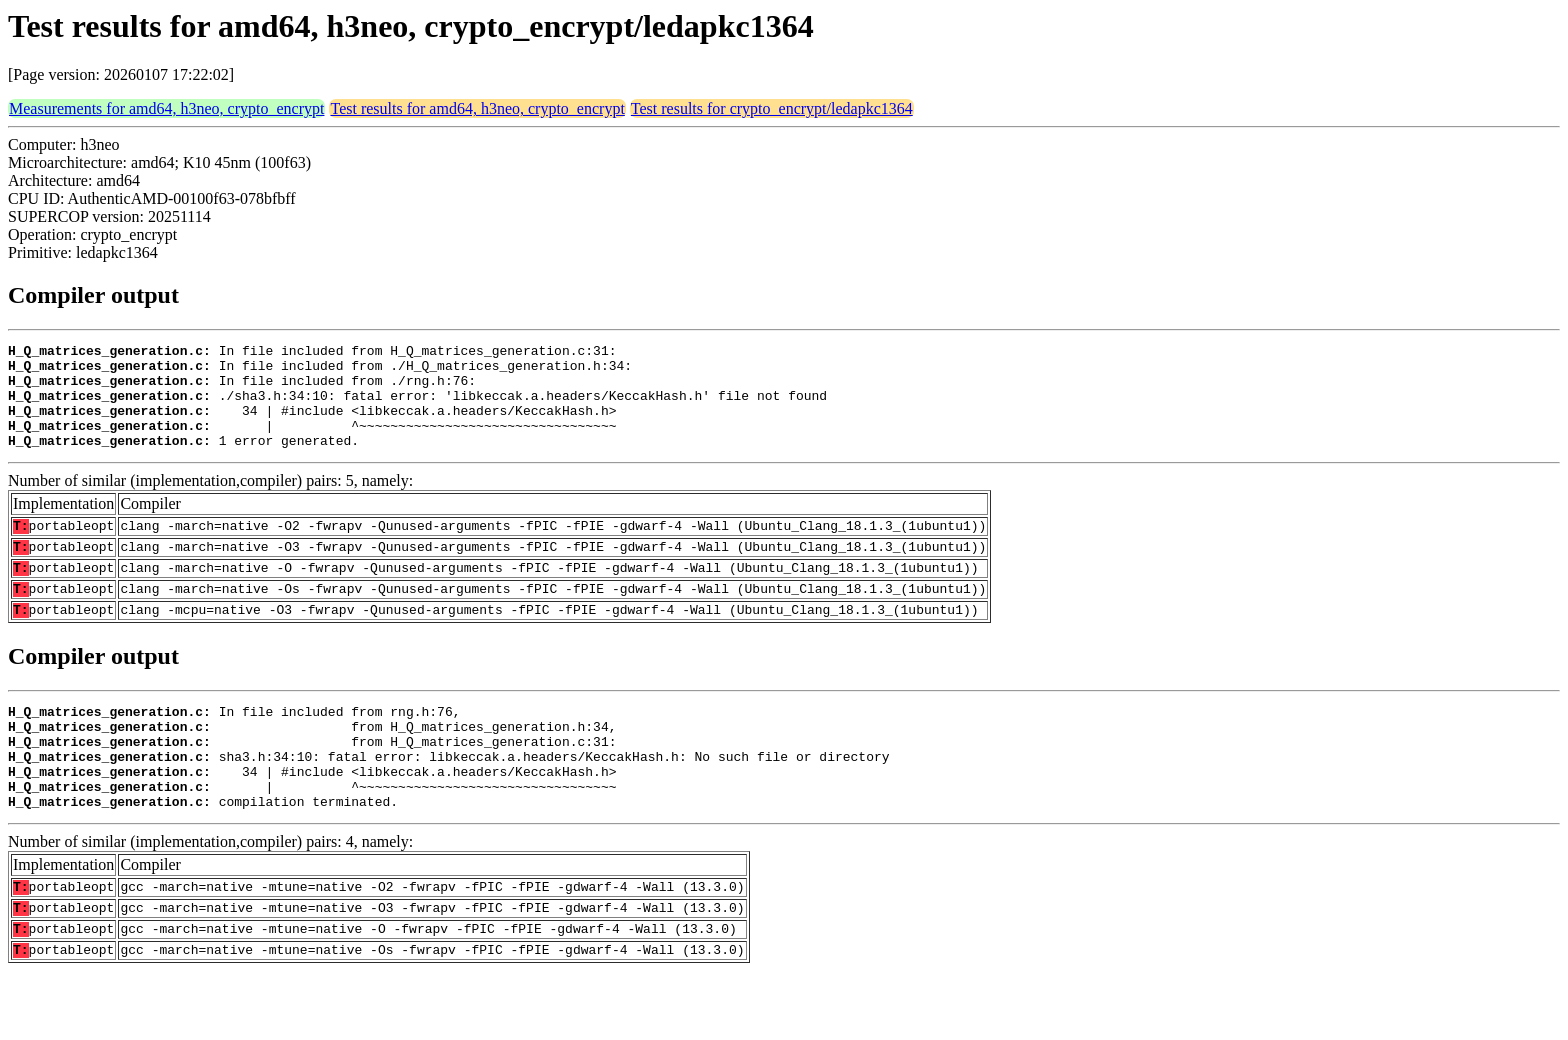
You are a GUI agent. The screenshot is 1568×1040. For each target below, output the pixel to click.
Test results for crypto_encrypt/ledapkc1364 (772, 108)
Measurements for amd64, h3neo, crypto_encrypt (166, 108)
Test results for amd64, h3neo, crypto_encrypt (477, 108)
